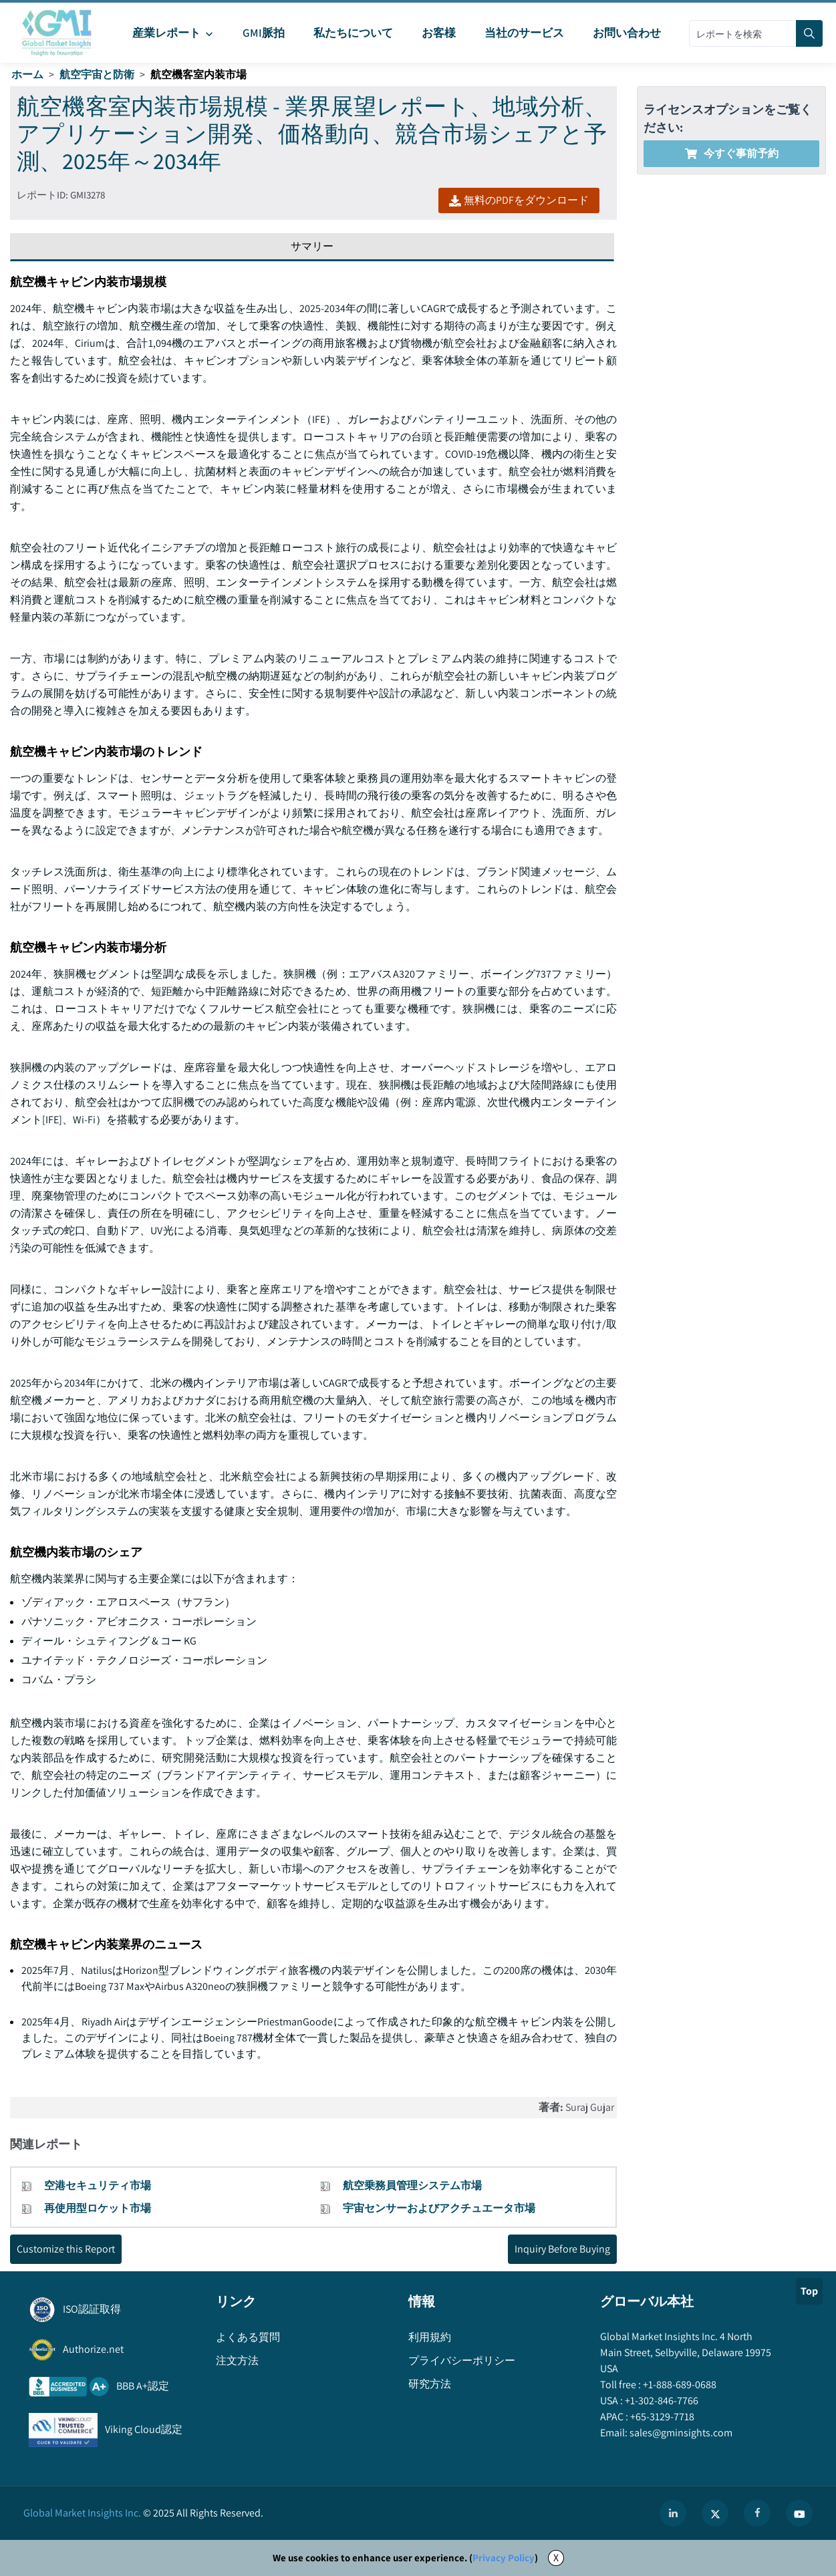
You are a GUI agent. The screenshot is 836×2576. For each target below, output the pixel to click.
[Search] (809, 33)
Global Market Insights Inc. (82, 2513)
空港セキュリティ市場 (97, 2185)
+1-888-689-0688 (678, 2385)
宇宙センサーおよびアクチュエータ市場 (439, 2208)
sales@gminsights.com (680, 2433)
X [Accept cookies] (556, 2558)
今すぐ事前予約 (732, 153)
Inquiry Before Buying (562, 2249)
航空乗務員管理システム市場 (412, 2185)
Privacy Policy (503, 2557)
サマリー (312, 246)
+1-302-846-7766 (660, 2401)
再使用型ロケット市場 (97, 2208)
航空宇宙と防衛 (96, 74)
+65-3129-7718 (661, 2417)
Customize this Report (66, 2249)
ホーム (27, 74)
